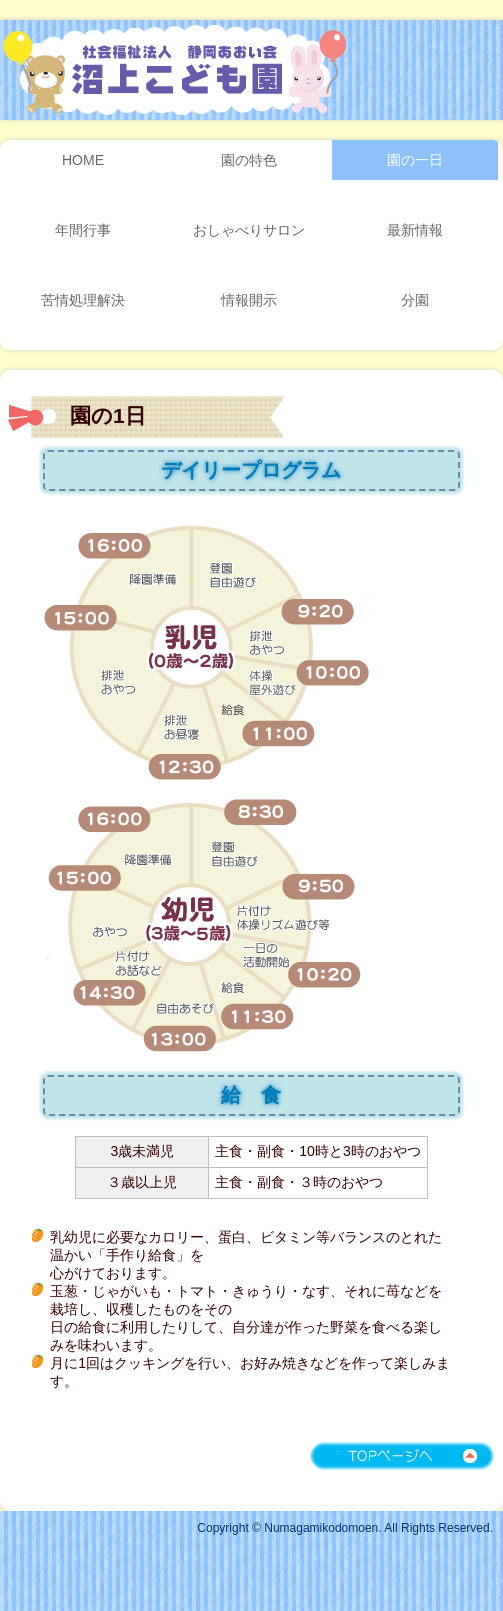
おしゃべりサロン (249, 230)
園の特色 (249, 160)
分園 (415, 300)
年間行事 (83, 230)
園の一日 (415, 160)
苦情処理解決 (83, 300)
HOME (83, 160)
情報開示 (249, 300)
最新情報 (415, 230)
